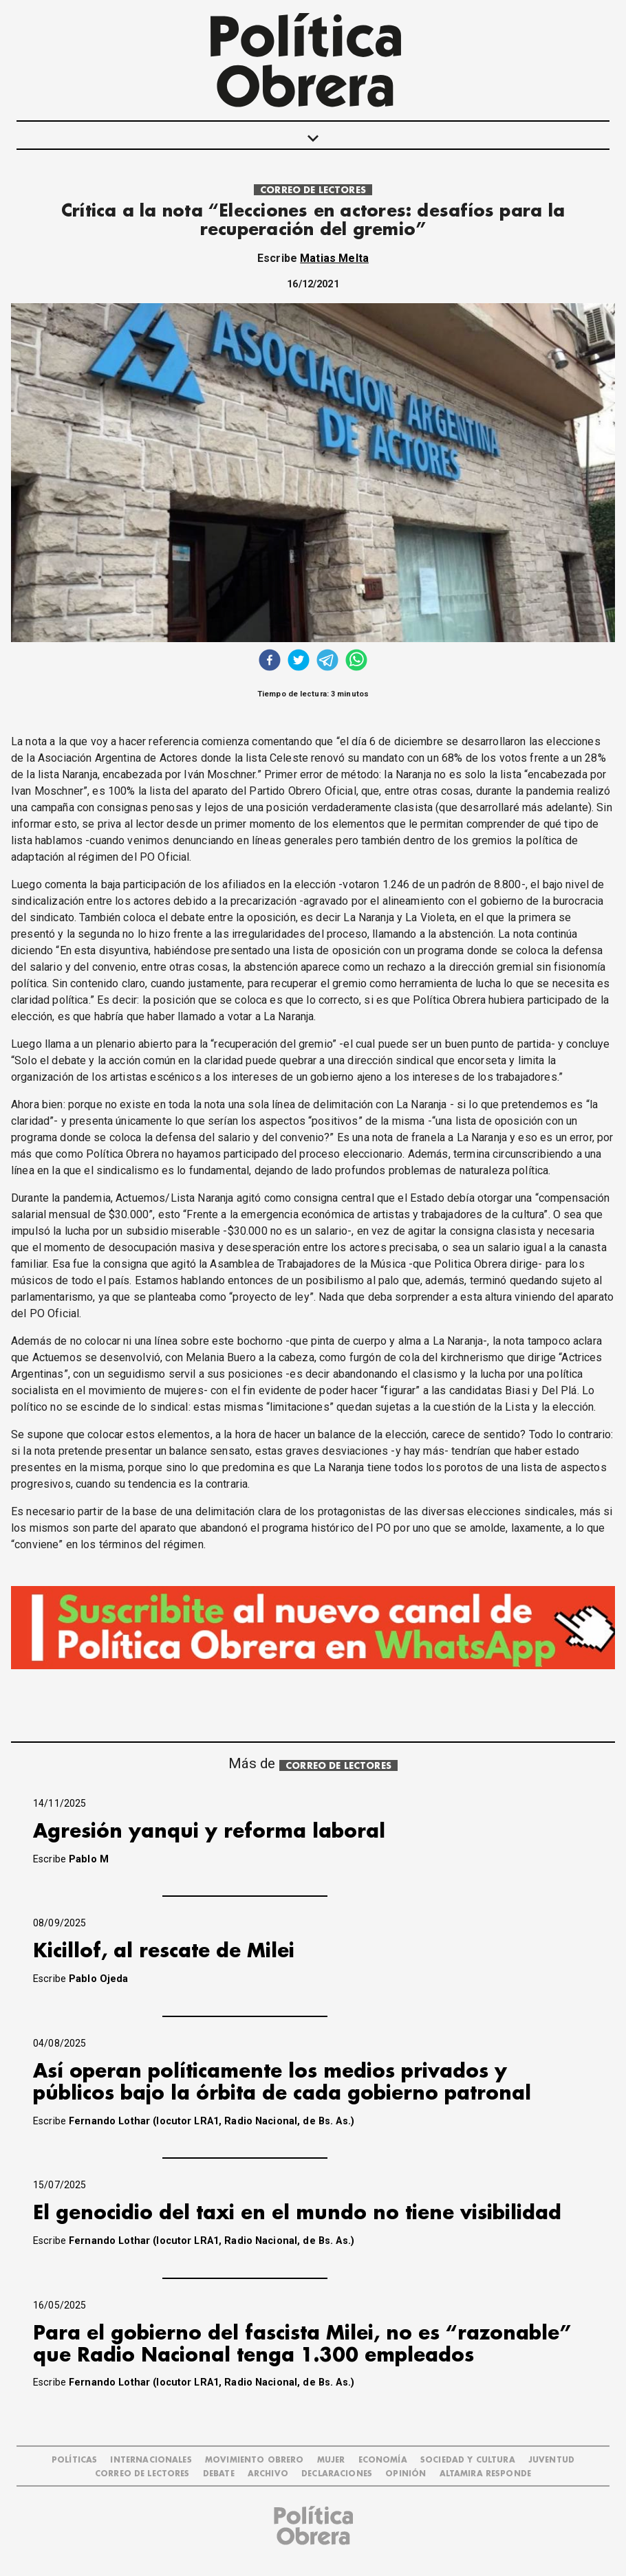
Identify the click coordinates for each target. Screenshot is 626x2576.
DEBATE (219, 2474)
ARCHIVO (268, 2474)
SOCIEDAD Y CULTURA (467, 2460)
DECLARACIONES (336, 2474)
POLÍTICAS (74, 2460)
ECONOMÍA (382, 2460)
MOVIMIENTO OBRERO (254, 2460)
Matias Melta (334, 258)
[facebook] (270, 661)
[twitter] (299, 661)
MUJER (331, 2460)
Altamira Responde (486, 2474)
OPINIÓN (405, 2474)
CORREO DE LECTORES (313, 190)
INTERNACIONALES (150, 2460)
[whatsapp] (356, 661)
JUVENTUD (551, 2460)
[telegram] (327, 661)
